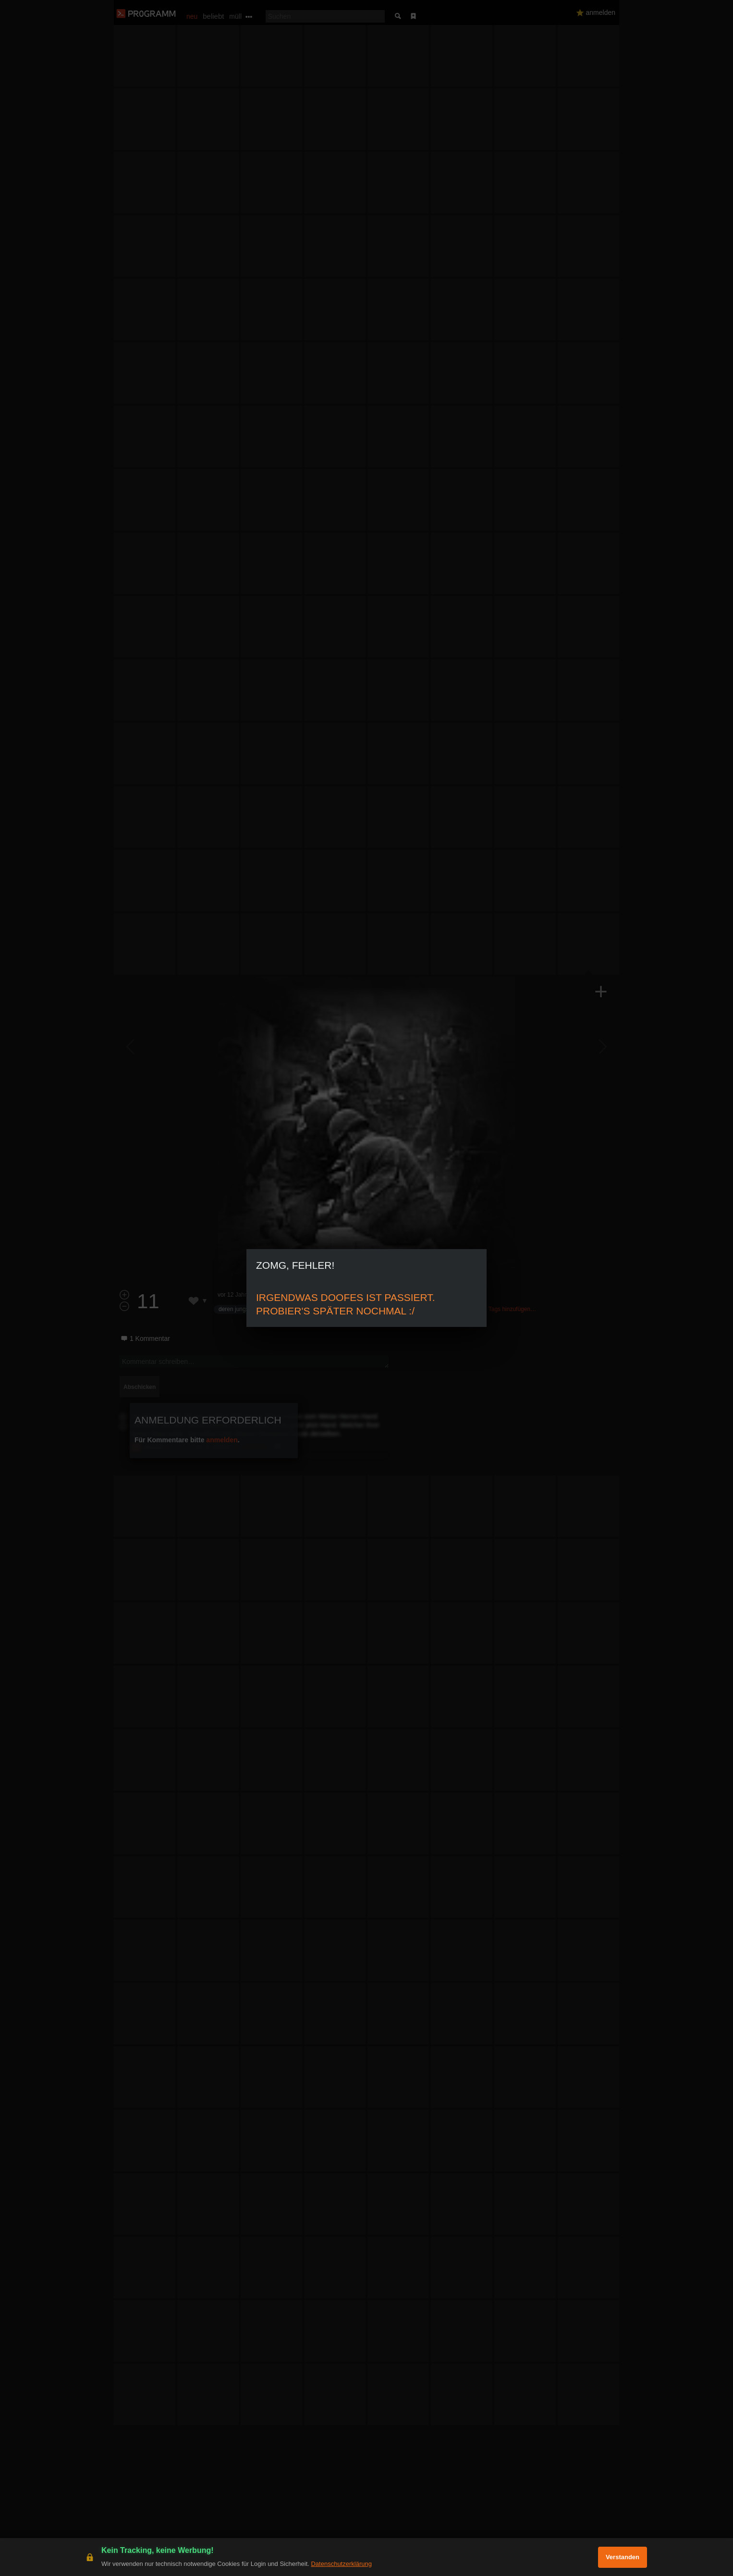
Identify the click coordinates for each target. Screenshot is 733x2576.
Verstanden (622, 2557)
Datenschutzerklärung (341, 2563)
